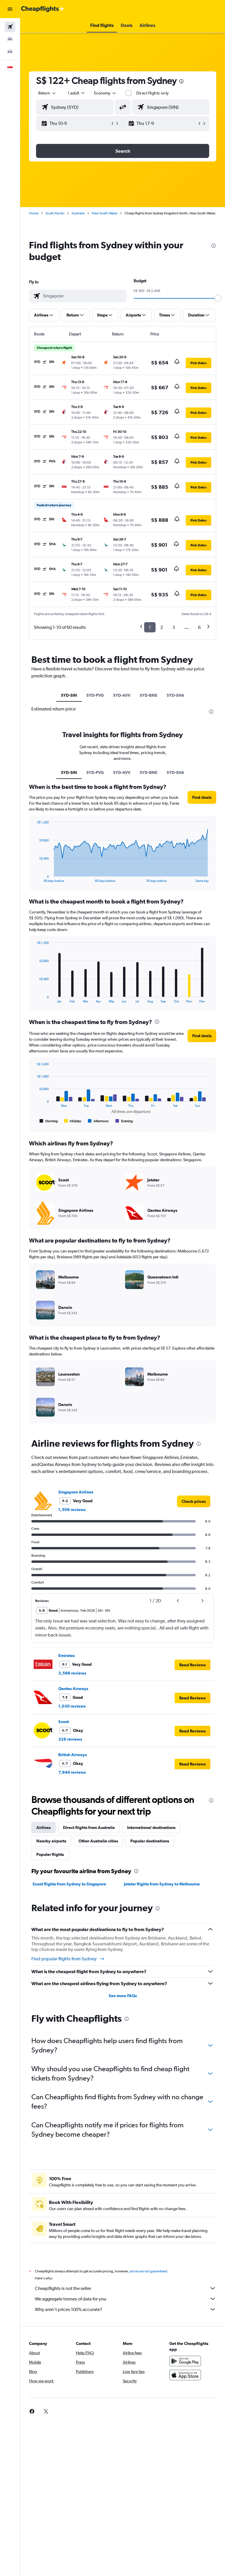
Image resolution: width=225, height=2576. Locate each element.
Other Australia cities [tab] (98, 1841)
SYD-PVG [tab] (95, 695)
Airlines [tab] (43, 1827)
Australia (78, 213)
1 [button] (150, 627)
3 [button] (173, 627)
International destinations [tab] (151, 1827)
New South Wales (104, 213)
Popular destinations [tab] (149, 1841)
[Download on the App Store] (185, 2375)
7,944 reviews (72, 1772)
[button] (10, 9)
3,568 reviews (72, 1673)
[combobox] (105, 93)
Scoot (63, 1721)
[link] (193, 1501)
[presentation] (181, 81)
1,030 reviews (72, 1706)
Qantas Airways (73, 1688)
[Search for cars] (10, 51)
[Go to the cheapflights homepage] (42, 9)
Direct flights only (152, 93)
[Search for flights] (10, 27)
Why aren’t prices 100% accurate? (125, 2309)
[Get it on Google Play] (185, 2361)
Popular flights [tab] (50, 1854)
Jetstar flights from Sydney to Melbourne (162, 1884)
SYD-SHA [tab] (175, 695)
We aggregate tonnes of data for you (125, 2298)
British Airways (72, 1754)
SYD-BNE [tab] (148, 695)
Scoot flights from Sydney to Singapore (69, 1884)
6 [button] (199, 627)
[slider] (217, 298)
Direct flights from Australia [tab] (89, 1827)
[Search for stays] (10, 39)
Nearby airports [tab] (51, 1841)
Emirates (66, 1655)
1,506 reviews (72, 1509)
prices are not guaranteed (148, 2271)
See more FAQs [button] (123, 1995)
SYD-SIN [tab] (69, 695)
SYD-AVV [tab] (121, 695)
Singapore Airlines (75, 1492)
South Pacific (54, 213)
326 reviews (70, 1739)
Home (33, 213)
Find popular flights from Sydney (68, 1959)
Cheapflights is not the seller (125, 2288)
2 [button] (161, 627)
